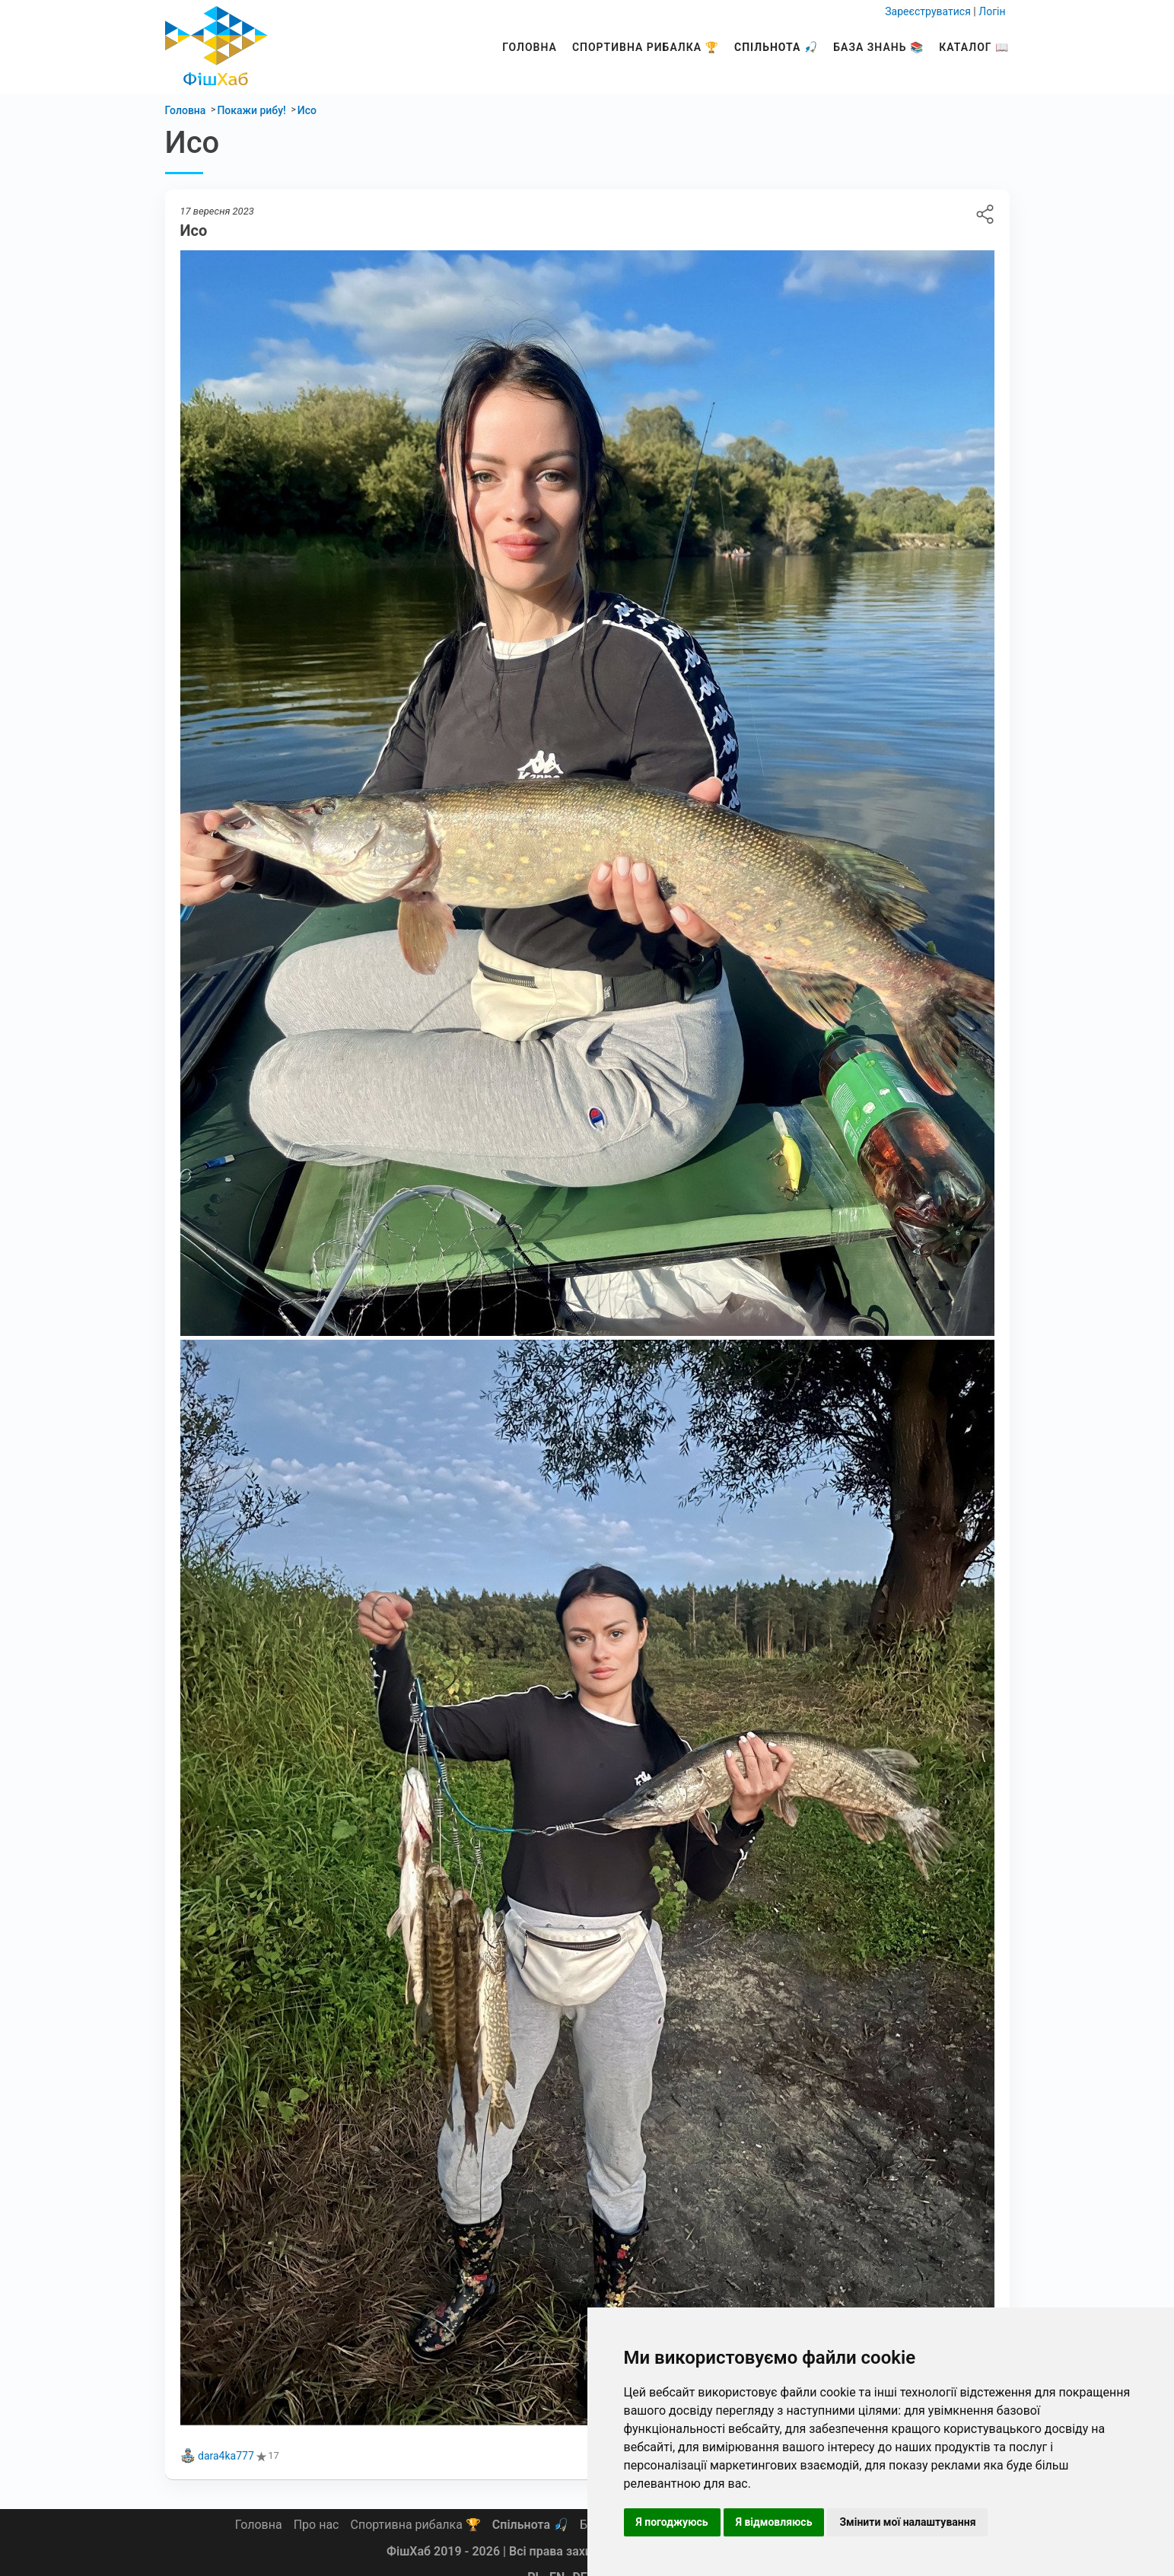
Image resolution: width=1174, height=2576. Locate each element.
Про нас (316, 2524)
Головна (529, 47)
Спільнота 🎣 (776, 47)
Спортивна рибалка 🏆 (645, 47)
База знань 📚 (878, 47)
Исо (984, 214)
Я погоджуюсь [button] (672, 2522)
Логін (991, 11)
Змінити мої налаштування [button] (907, 2522)
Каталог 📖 (974, 47)
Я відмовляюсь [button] (774, 2522)
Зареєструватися (928, 11)
